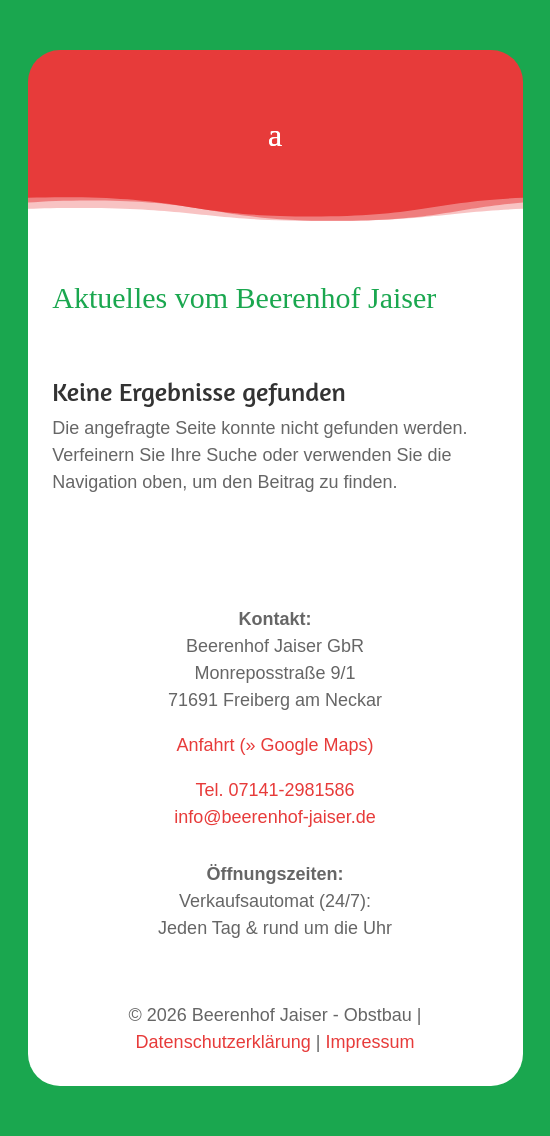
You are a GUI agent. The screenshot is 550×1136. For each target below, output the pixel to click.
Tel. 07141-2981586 (274, 790)
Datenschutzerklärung (223, 1042)
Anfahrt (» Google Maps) (274, 745)
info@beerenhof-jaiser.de (274, 817)
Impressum (369, 1042)
